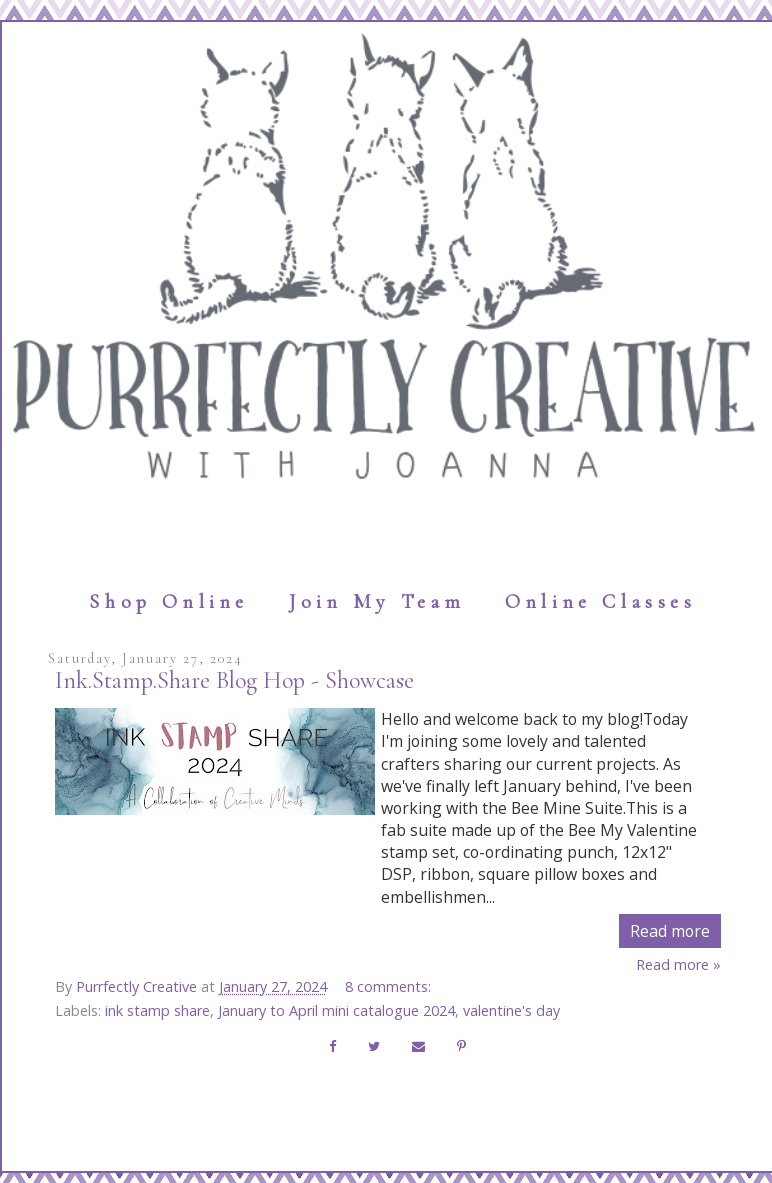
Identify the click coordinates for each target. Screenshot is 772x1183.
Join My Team (377, 602)
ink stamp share (157, 1010)
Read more (670, 931)
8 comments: (390, 986)
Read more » (678, 964)
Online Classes (600, 602)
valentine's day (511, 1010)
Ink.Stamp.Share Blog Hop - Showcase (234, 680)
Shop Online (169, 602)
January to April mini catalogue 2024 (336, 1010)
